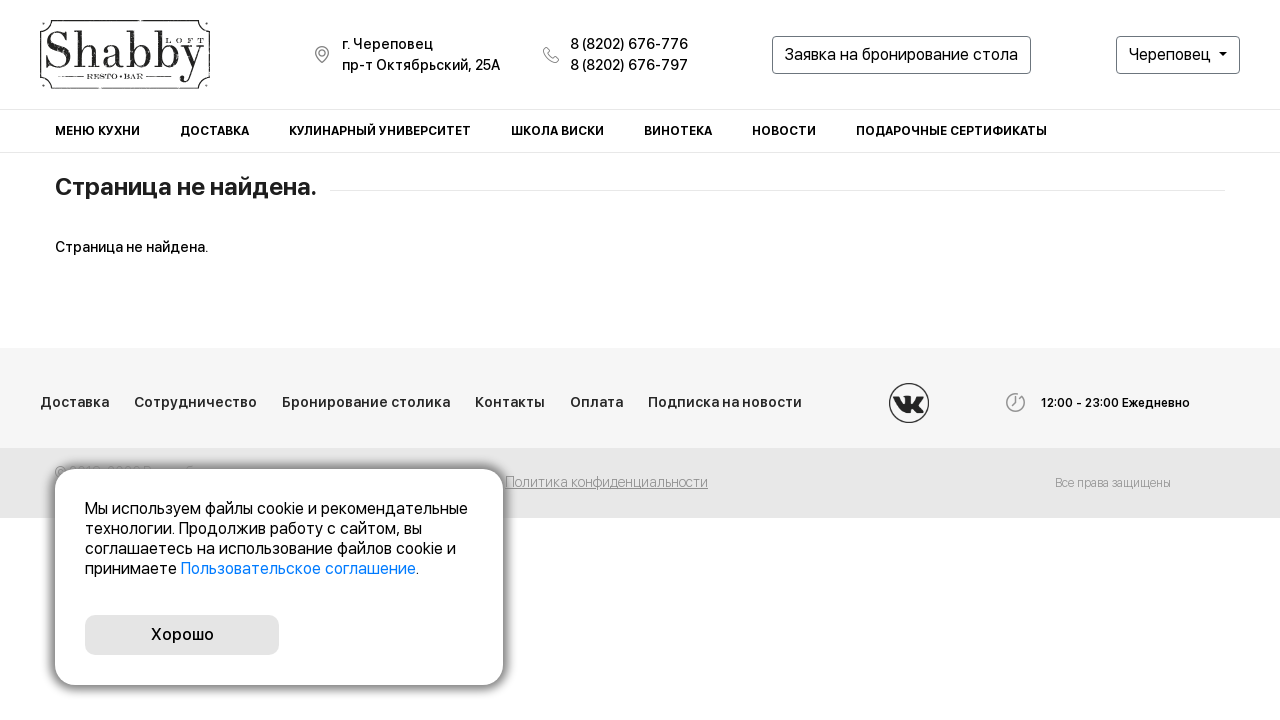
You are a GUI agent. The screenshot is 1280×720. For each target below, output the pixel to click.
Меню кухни (97, 131)
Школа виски (557, 131)
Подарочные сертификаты (951, 131)
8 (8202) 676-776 (629, 44)
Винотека (678, 131)
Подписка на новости (725, 402)
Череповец (1172, 54)
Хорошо (182, 634)
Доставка (214, 131)
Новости (784, 131)
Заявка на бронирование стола (901, 54)
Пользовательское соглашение (298, 568)
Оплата (596, 402)
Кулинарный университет (380, 131)
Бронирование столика (366, 402)
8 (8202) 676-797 (629, 65)
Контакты (510, 402)
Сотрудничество (195, 402)
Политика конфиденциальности (606, 482)
